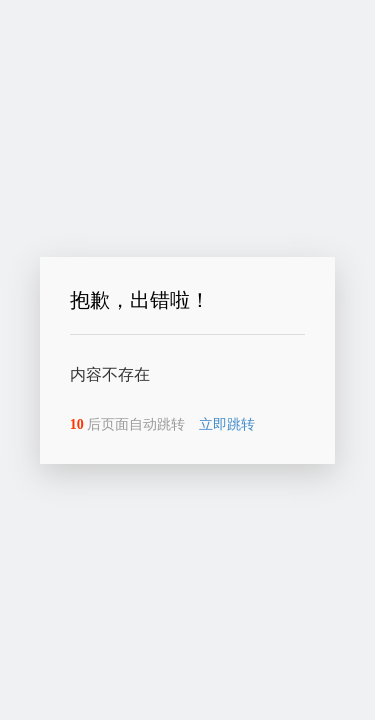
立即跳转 (227, 424)
